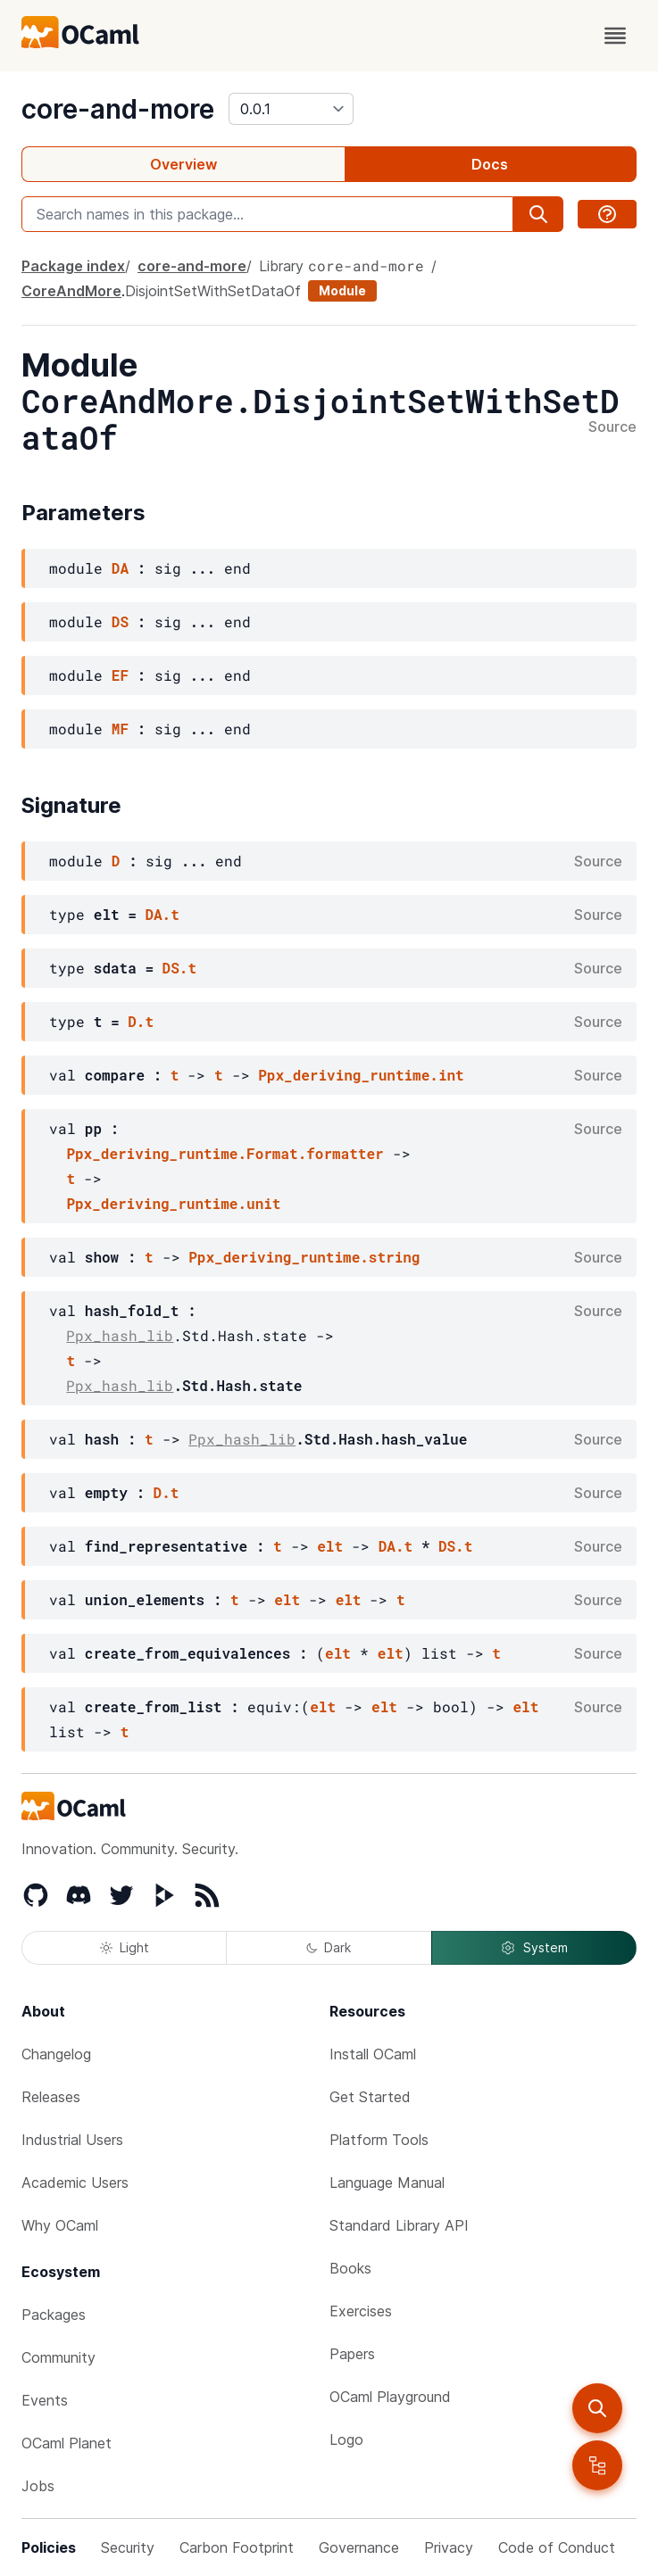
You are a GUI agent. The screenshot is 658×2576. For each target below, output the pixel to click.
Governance (359, 2547)
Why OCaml (59, 2225)
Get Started (370, 2097)
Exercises (360, 2311)
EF (120, 675)
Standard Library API (399, 2225)
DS (120, 621)
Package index (73, 266)
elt (330, 1545)
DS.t (179, 967)
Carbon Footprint (236, 2547)
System (534, 1948)
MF (120, 728)
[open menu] (615, 35)
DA (120, 568)
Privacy (448, 2547)
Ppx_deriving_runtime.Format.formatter (224, 1153)
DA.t (162, 914)
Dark (328, 1947)
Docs (489, 164)
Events (44, 2400)
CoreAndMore (71, 291)
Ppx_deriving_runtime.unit (173, 1203)
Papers (352, 2354)
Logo (346, 2439)
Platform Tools (379, 2140)
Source (612, 427)
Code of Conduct (556, 2547)
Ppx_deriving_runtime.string (304, 1256)
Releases (50, 2097)
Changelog (56, 2054)
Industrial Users (72, 2140)
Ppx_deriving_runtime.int (360, 1074)
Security (127, 2547)
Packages (53, 2314)
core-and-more (117, 109)
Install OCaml (372, 2054)
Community (58, 2357)
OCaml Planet (66, 2443)
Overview (183, 164)
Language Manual (387, 2182)
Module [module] (342, 290)
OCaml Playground (390, 2397)
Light (124, 1947)
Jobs (37, 2486)
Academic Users (75, 2182)
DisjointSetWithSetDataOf (213, 291)
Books (350, 2268)
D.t (141, 1021)
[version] (291, 109)
